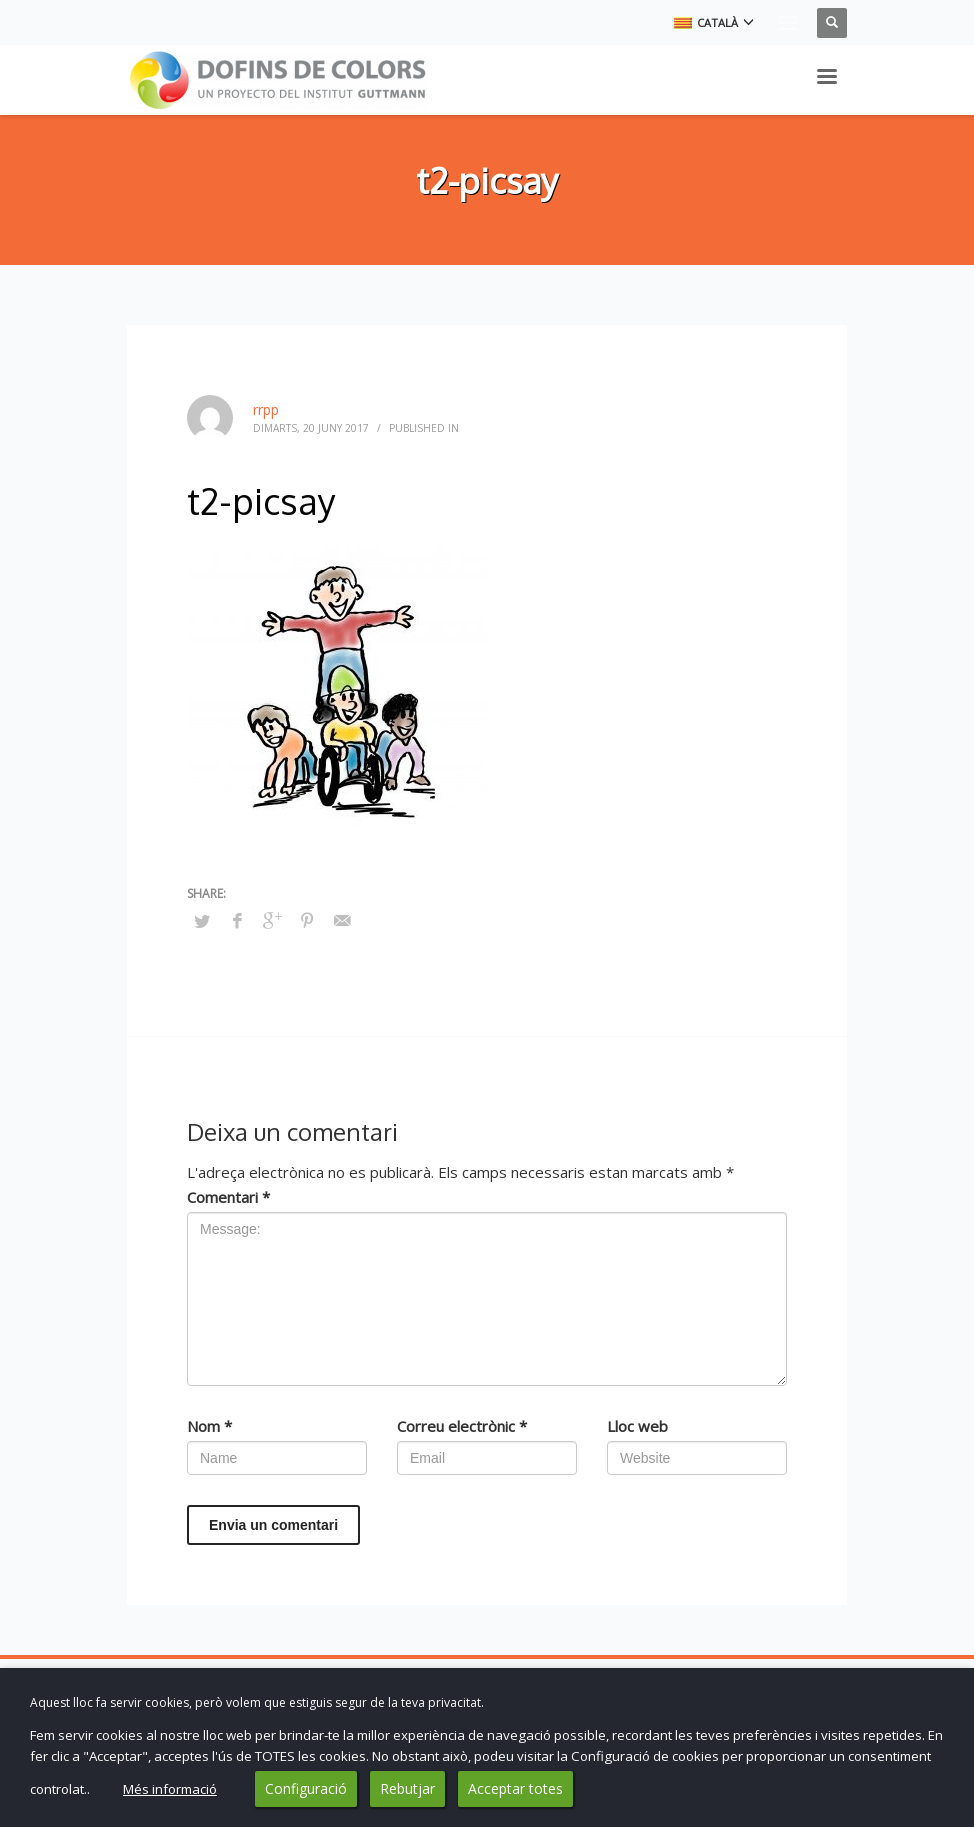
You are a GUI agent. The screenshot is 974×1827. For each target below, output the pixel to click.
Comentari (228, 1197)
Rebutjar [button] (407, 1788)
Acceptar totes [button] (515, 1788)
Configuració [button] (306, 1788)
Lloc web (637, 1426)
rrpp (266, 409)
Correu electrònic (462, 1426)
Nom (209, 1426)
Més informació (170, 1789)
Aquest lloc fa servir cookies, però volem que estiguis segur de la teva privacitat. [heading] (257, 1702)
